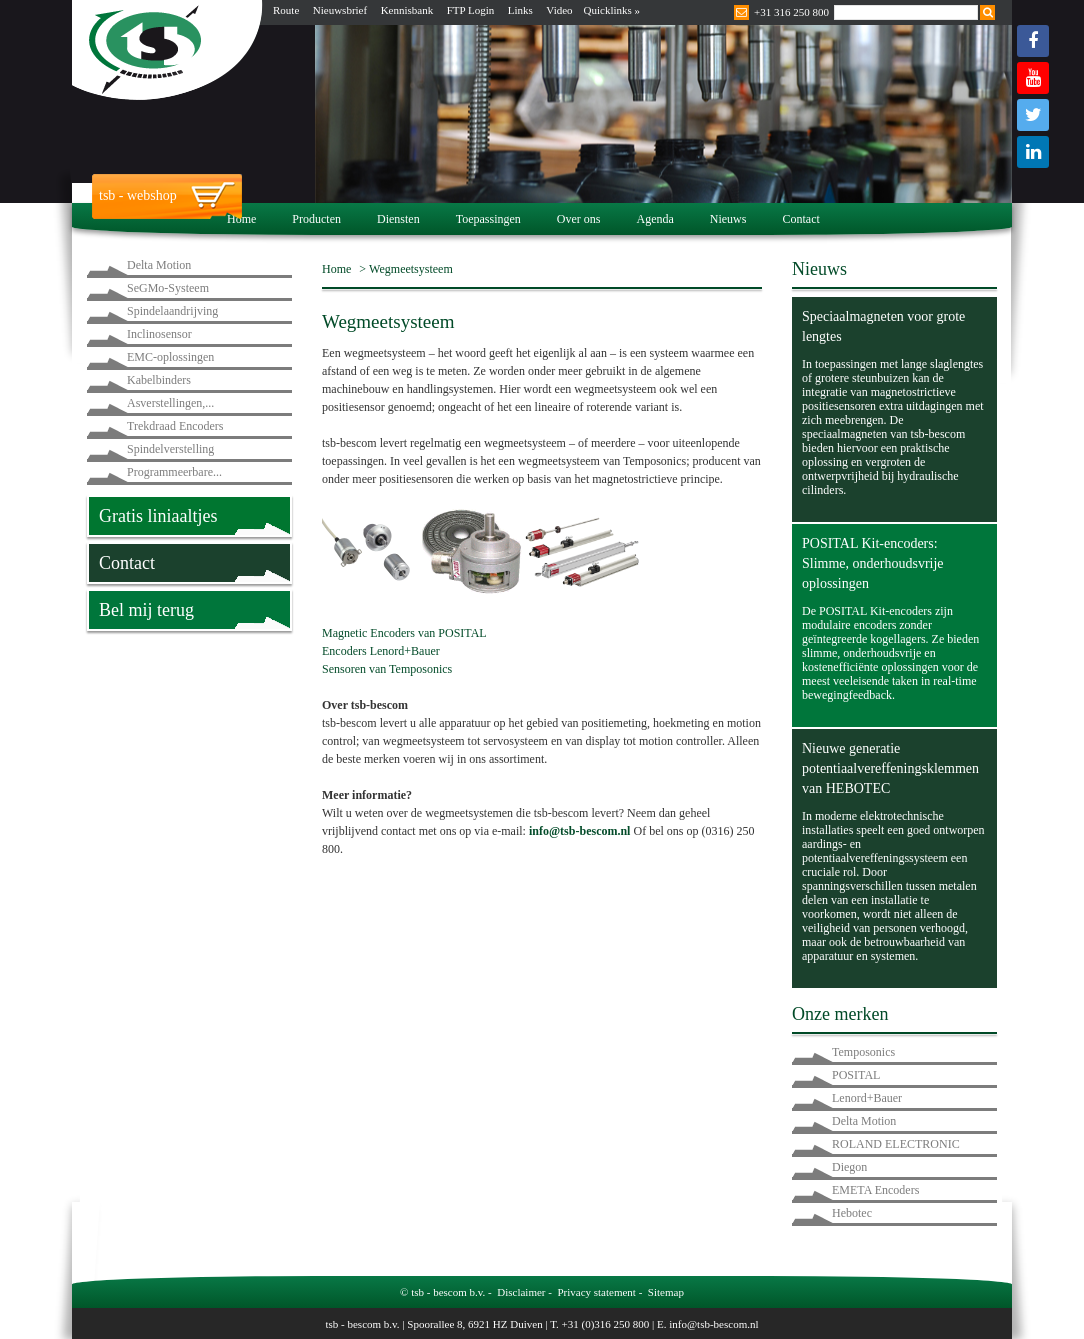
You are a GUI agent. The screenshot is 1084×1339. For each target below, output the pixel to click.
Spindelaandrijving (172, 311)
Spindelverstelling (170, 449)
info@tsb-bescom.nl (580, 831)
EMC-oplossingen (170, 357)
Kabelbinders (159, 380)
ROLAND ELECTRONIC (896, 1144)
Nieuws (728, 219)
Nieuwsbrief (340, 10)
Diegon (849, 1167)
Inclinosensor (159, 334)
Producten (316, 219)
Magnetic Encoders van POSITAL (404, 633)
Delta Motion (159, 265)
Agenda (654, 219)
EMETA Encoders (875, 1190)
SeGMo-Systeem (168, 288)
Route (286, 10)
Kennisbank (407, 10)
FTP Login (471, 10)
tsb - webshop (138, 195)
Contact (800, 219)
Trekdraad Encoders (175, 426)
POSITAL (856, 1075)
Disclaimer (521, 1292)
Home (241, 219)
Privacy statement (596, 1292)
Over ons (579, 219)
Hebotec (852, 1213)
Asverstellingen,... (170, 403)
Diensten (398, 219)
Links (520, 10)
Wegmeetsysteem (411, 269)
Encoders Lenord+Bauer (381, 651)
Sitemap (666, 1292)
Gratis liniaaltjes (158, 516)
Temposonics (863, 1052)
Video (559, 10)
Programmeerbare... (174, 472)
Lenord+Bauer (867, 1098)
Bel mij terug (146, 610)
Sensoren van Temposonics (387, 669)
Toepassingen (488, 219)
